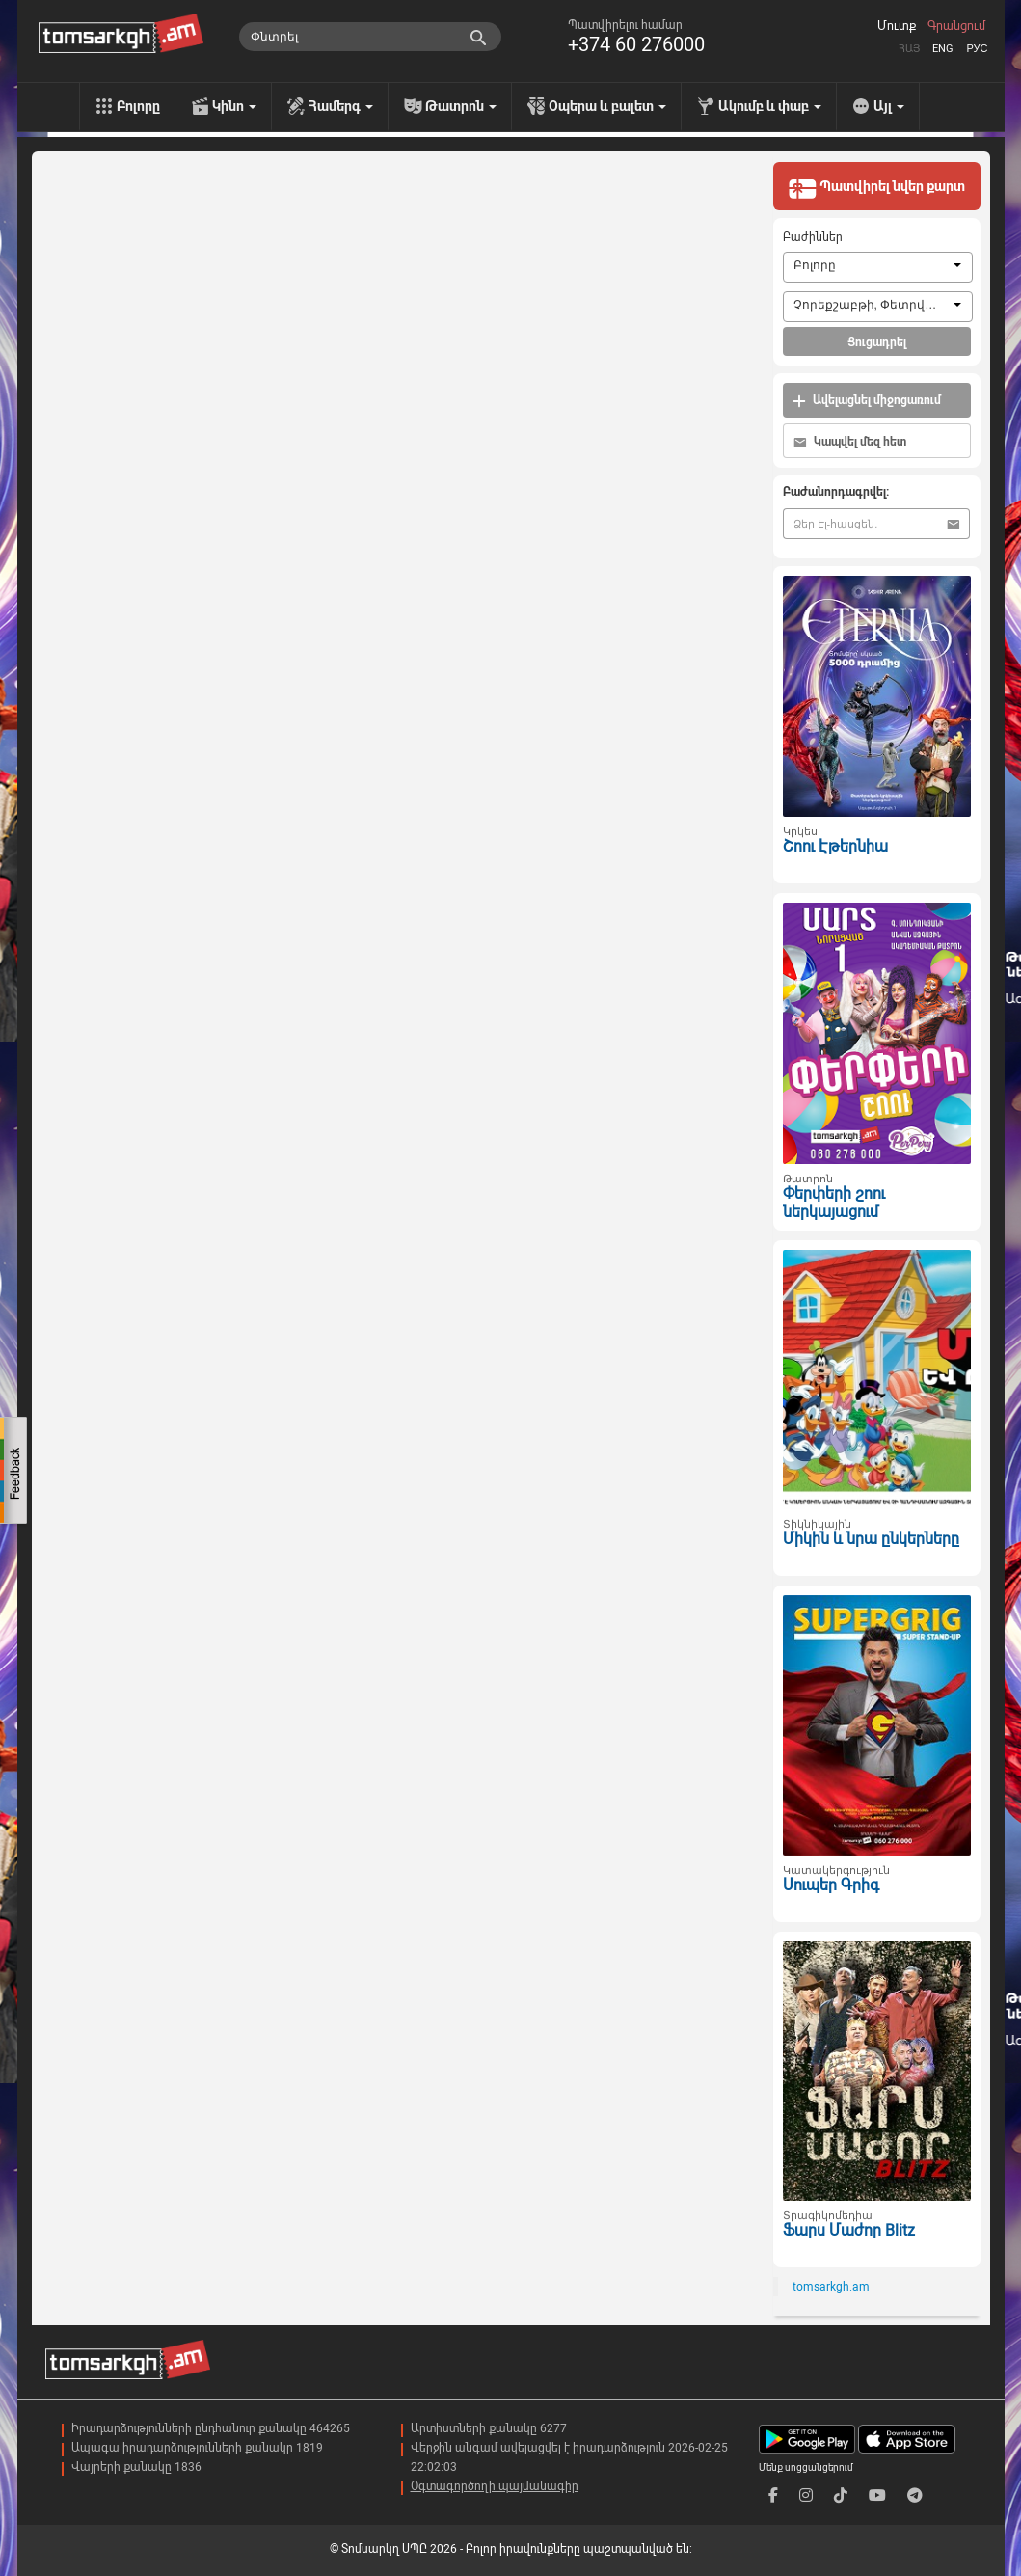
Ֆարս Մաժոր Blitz (849, 2230)
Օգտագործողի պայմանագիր (494, 2486)
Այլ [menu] (888, 106)
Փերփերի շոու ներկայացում (834, 1202)
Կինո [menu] (234, 106)
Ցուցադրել (876, 342)
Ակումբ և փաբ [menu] (769, 106)
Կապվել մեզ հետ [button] (849, 442)
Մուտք (896, 26)
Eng (943, 48)
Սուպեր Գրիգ (831, 1885)
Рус (976, 48)
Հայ (909, 48)
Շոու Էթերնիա (835, 846)
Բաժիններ (813, 237)
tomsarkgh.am (831, 2286)
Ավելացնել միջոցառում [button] (867, 400)
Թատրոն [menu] (461, 106)
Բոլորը (138, 106)
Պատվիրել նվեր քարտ (876, 188)
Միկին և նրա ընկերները (871, 1539)
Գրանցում (956, 26)
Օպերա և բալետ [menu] (607, 106)
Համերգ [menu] (341, 106)
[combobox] (878, 267)
